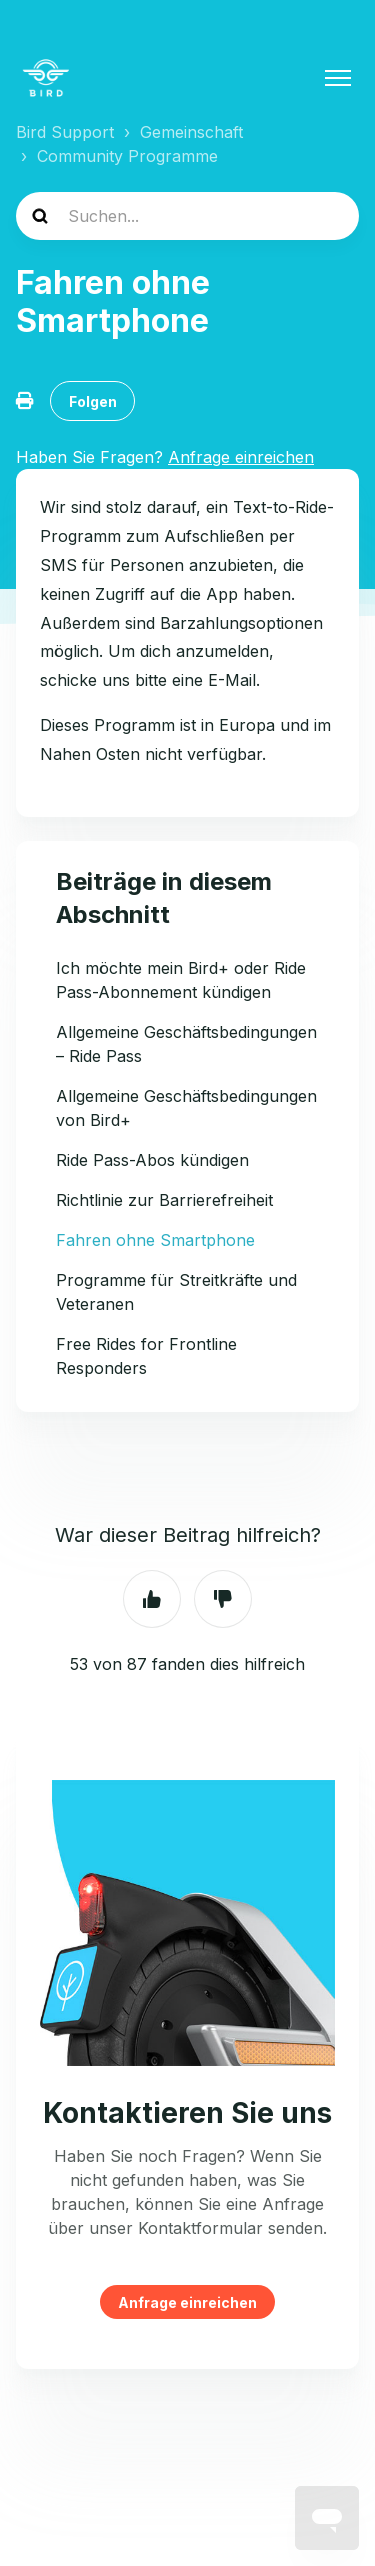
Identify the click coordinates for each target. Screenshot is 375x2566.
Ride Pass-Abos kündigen (152, 1160)
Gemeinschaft (191, 132)
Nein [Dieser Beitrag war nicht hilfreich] (223, 1599)
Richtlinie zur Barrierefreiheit (164, 1200)
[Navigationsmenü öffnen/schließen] (338, 78)
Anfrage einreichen (187, 2302)
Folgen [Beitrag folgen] (93, 401)
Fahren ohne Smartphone (155, 1240)
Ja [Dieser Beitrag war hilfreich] (152, 1599)
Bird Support (65, 132)
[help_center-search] (187, 216)
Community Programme (127, 156)
